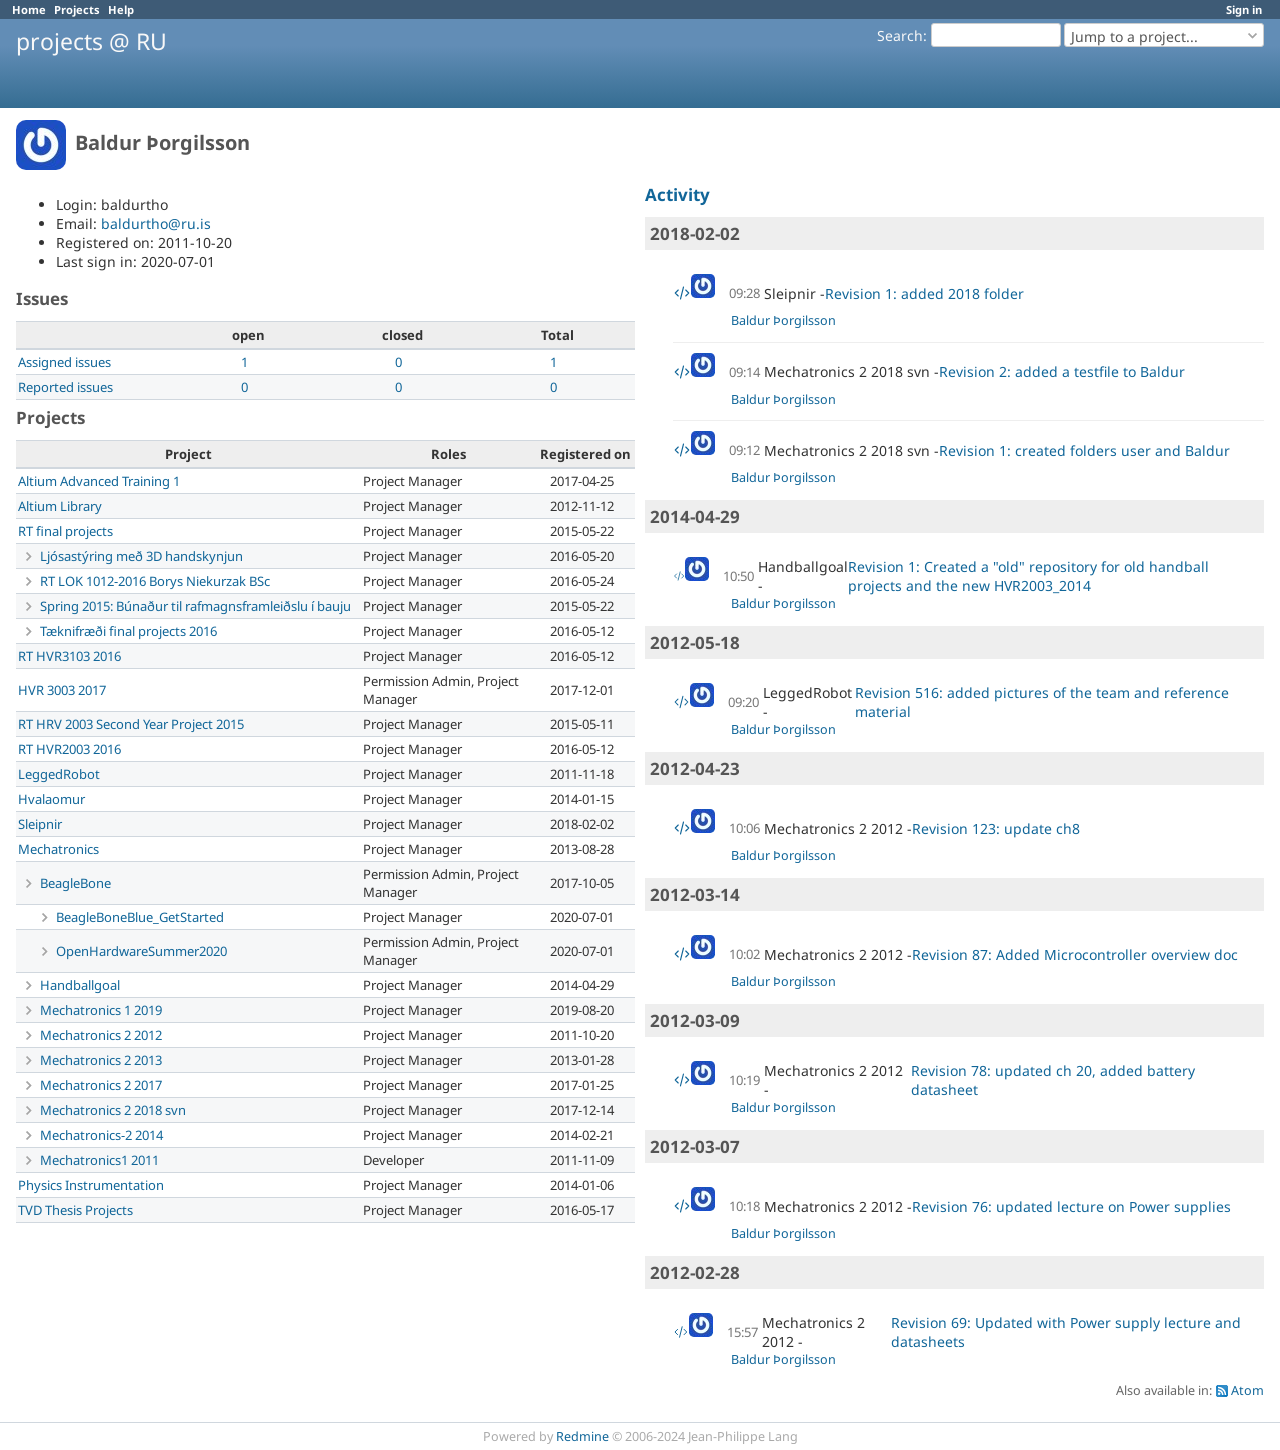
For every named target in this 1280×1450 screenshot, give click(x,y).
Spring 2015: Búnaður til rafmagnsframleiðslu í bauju (195, 606)
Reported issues (65, 387)
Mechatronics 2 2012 (101, 1035)
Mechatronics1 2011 (99, 1160)
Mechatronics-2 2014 (101, 1135)
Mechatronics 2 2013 (101, 1060)
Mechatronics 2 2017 (101, 1085)
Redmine (582, 1436)
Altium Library (60, 506)
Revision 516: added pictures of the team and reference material (1042, 702)
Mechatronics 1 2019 (101, 1010)
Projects (77, 9)
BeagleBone (75, 883)
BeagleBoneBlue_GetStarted (140, 917)
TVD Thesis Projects (75, 1210)
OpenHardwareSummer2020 (141, 951)
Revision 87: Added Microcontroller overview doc (1075, 954)
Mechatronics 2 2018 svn (113, 1110)
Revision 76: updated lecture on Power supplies (1071, 1206)
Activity (677, 194)
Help (121, 9)
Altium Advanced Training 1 (99, 481)
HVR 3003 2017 (62, 690)
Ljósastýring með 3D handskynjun (141, 556)
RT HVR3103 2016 (69, 656)
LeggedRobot (59, 774)
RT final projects (65, 531)
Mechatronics (58, 849)
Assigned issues (64, 362)
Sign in (1244, 9)
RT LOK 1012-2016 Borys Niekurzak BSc (155, 581)
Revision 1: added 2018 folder (924, 293)
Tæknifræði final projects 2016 (128, 631)
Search (900, 35)
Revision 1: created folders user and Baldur (1084, 450)
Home (29, 9)
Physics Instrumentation (91, 1185)
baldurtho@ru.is (156, 223)
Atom (1247, 1390)
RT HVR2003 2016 (69, 749)
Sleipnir (40, 824)
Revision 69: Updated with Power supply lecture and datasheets (1066, 1332)
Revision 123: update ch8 (996, 828)
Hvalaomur (51, 799)
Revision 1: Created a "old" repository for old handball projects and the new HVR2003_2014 (1028, 576)
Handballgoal (80, 985)
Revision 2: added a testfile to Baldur (1062, 371)
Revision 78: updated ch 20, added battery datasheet (1053, 1080)
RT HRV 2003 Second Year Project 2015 (131, 724)
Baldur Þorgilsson (783, 320)
